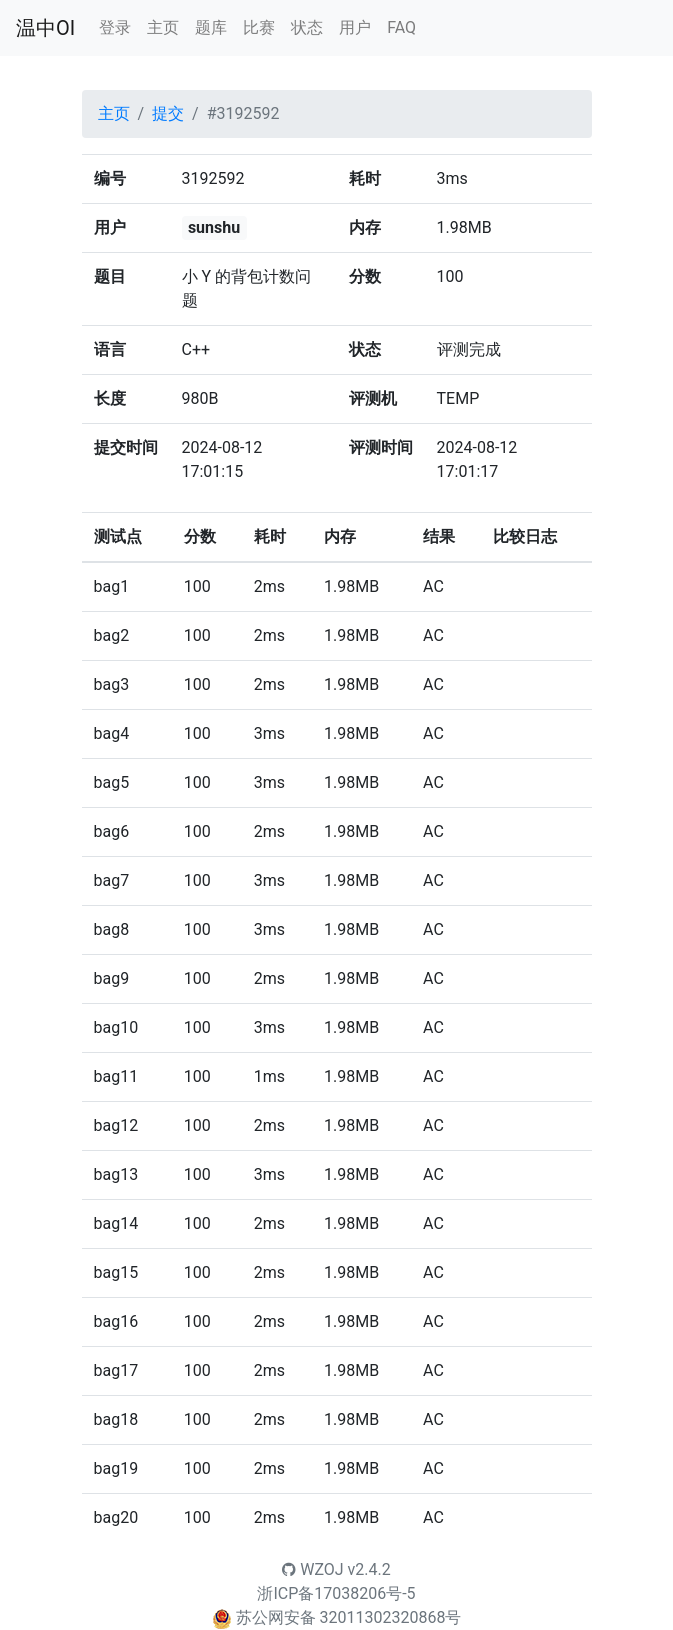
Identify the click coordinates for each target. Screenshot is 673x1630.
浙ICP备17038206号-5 (336, 1593)
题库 (211, 27)
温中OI (45, 28)
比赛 (259, 27)
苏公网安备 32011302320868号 (349, 1617)
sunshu (214, 227)
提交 (168, 113)
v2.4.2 (369, 1569)
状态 (307, 27)
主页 (163, 27)
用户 (355, 27)
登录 (115, 27)
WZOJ (312, 1569)
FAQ (401, 27)
